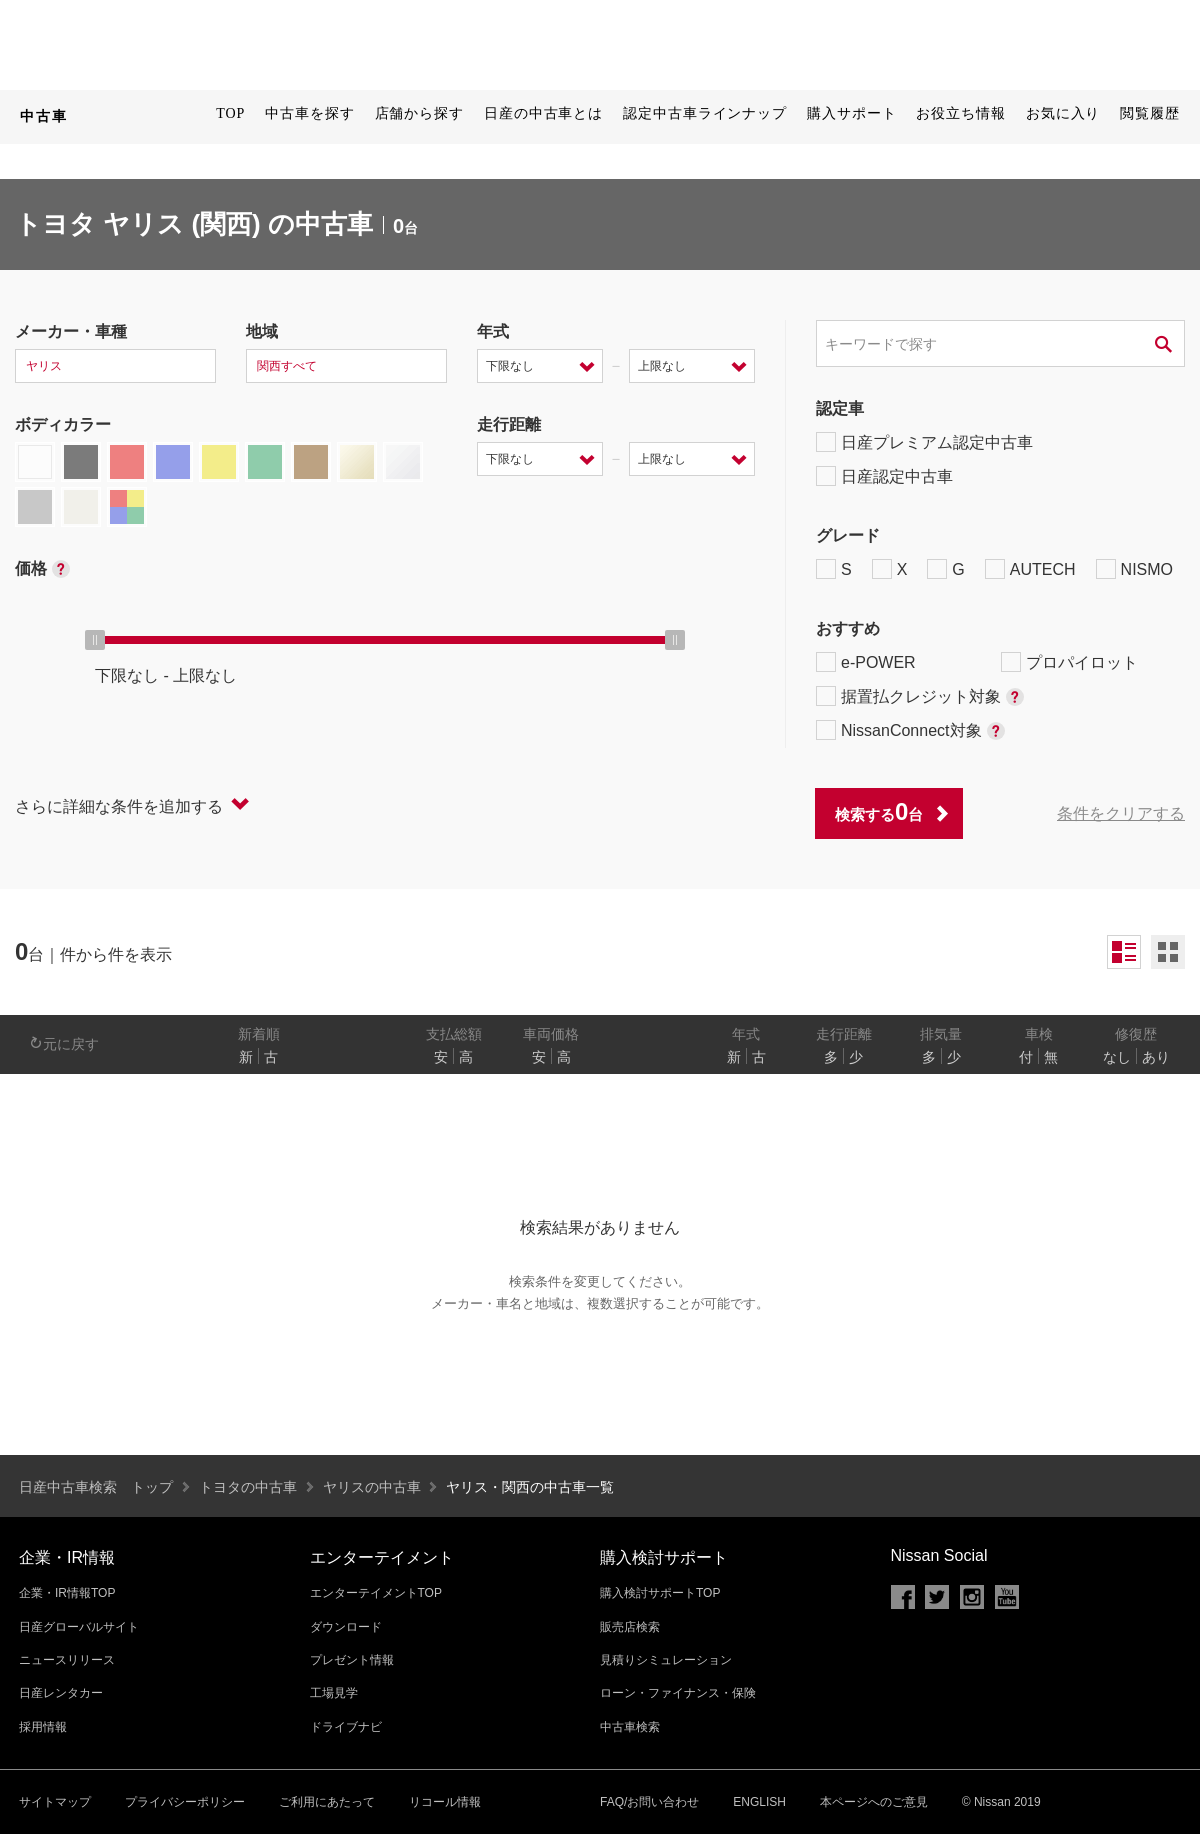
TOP (230, 113)
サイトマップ (55, 1802)
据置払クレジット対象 (920, 696)
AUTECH (1030, 569)
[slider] (95, 640)
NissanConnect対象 (910, 730)
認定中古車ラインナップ (705, 113)
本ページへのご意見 (874, 1802)
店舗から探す (419, 113)
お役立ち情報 (960, 113)
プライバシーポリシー (185, 1802)
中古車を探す (309, 113)
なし (1117, 1057)
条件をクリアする (1121, 813)
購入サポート (851, 113)
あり (1156, 1057)
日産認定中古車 (884, 476)
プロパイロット (1069, 662)
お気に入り (1063, 113)
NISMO (1134, 569)
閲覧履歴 (1150, 113)
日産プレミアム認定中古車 (924, 442)
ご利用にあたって (327, 1802)
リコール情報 (445, 1802)
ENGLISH (759, 1802)
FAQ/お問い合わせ (649, 1802)
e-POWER (866, 662)
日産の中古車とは (543, 113)
